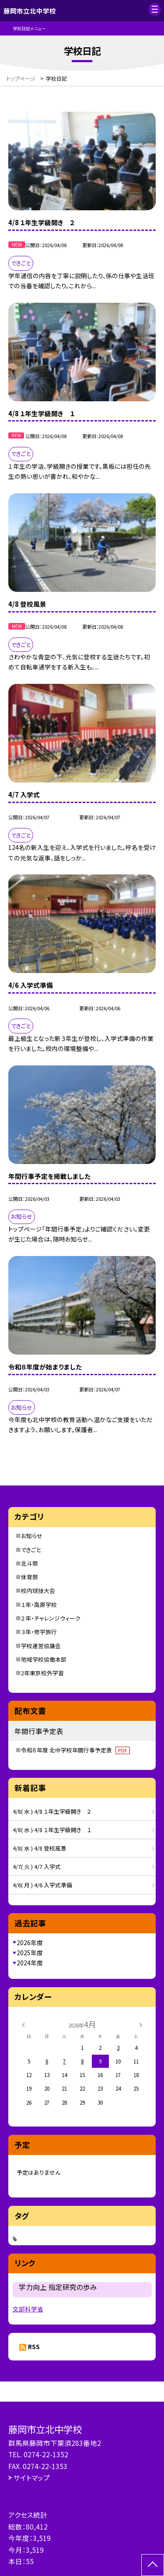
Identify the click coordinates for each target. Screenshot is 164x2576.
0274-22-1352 (46, 2454)
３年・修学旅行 (39, 1632)
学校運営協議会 (41, 1646)
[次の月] (141, 2024)
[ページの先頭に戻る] (153, 2565)
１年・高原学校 (39, 1604)
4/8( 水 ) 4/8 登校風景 (39, 1848)
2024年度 (30, 1962)
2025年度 (30, 1952)
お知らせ (31, 1536)
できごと (31, 1550)
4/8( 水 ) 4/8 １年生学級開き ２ (52, 1811)
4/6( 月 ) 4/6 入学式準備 (42, 1885)
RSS (34, 2346)
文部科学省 (28, 2308)
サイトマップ (32, 2477)
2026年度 (30, 1942)
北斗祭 (29, 1563)
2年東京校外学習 (42, 1673)
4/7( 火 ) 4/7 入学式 (37, 1866)
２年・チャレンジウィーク (50, 1618)
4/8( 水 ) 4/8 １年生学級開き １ (52, 1830)
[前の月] (23, 2024)
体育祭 (29, 1577)
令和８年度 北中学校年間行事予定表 (75, 1750)
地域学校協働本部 (43, 1659)
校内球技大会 (38, 1590)
